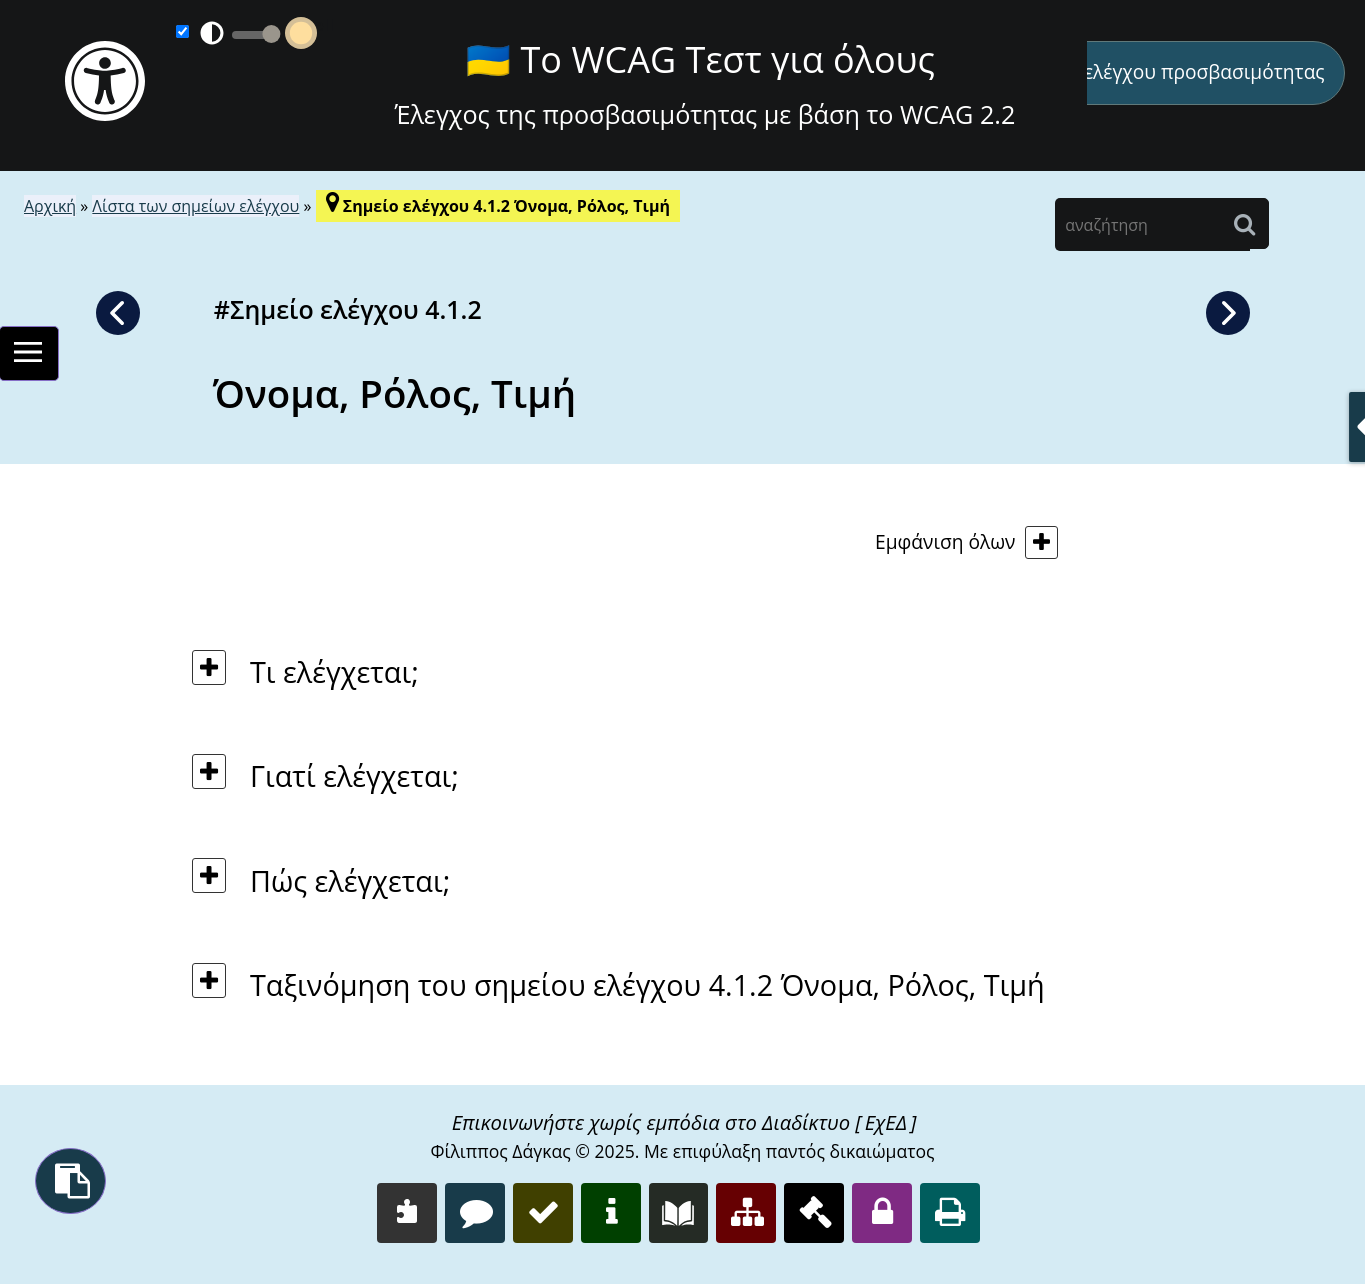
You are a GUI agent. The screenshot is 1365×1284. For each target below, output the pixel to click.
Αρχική (50, 206)
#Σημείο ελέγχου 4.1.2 (348, 309)
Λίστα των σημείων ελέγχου (195, 206)
